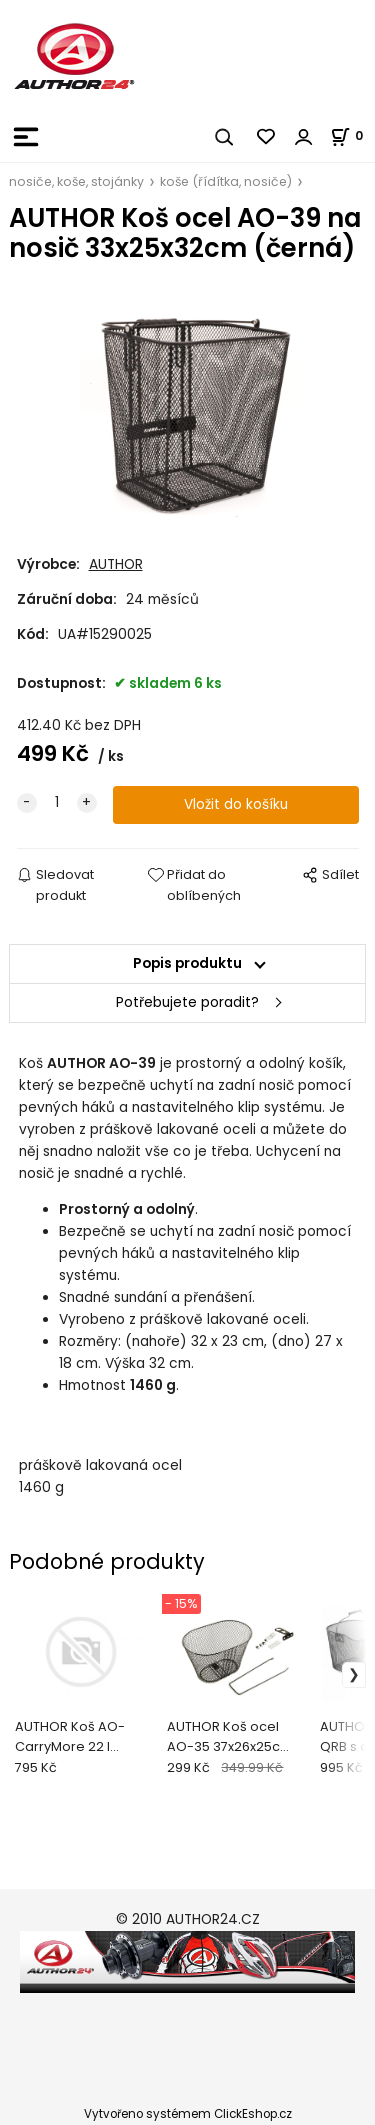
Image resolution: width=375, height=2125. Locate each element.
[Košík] (352, 135)
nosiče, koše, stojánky (76, 181)
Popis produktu (187, 963)
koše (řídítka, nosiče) (226, 181)
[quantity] (57, 803)
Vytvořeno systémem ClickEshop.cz (188, 2114)
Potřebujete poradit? (187, 1002)
